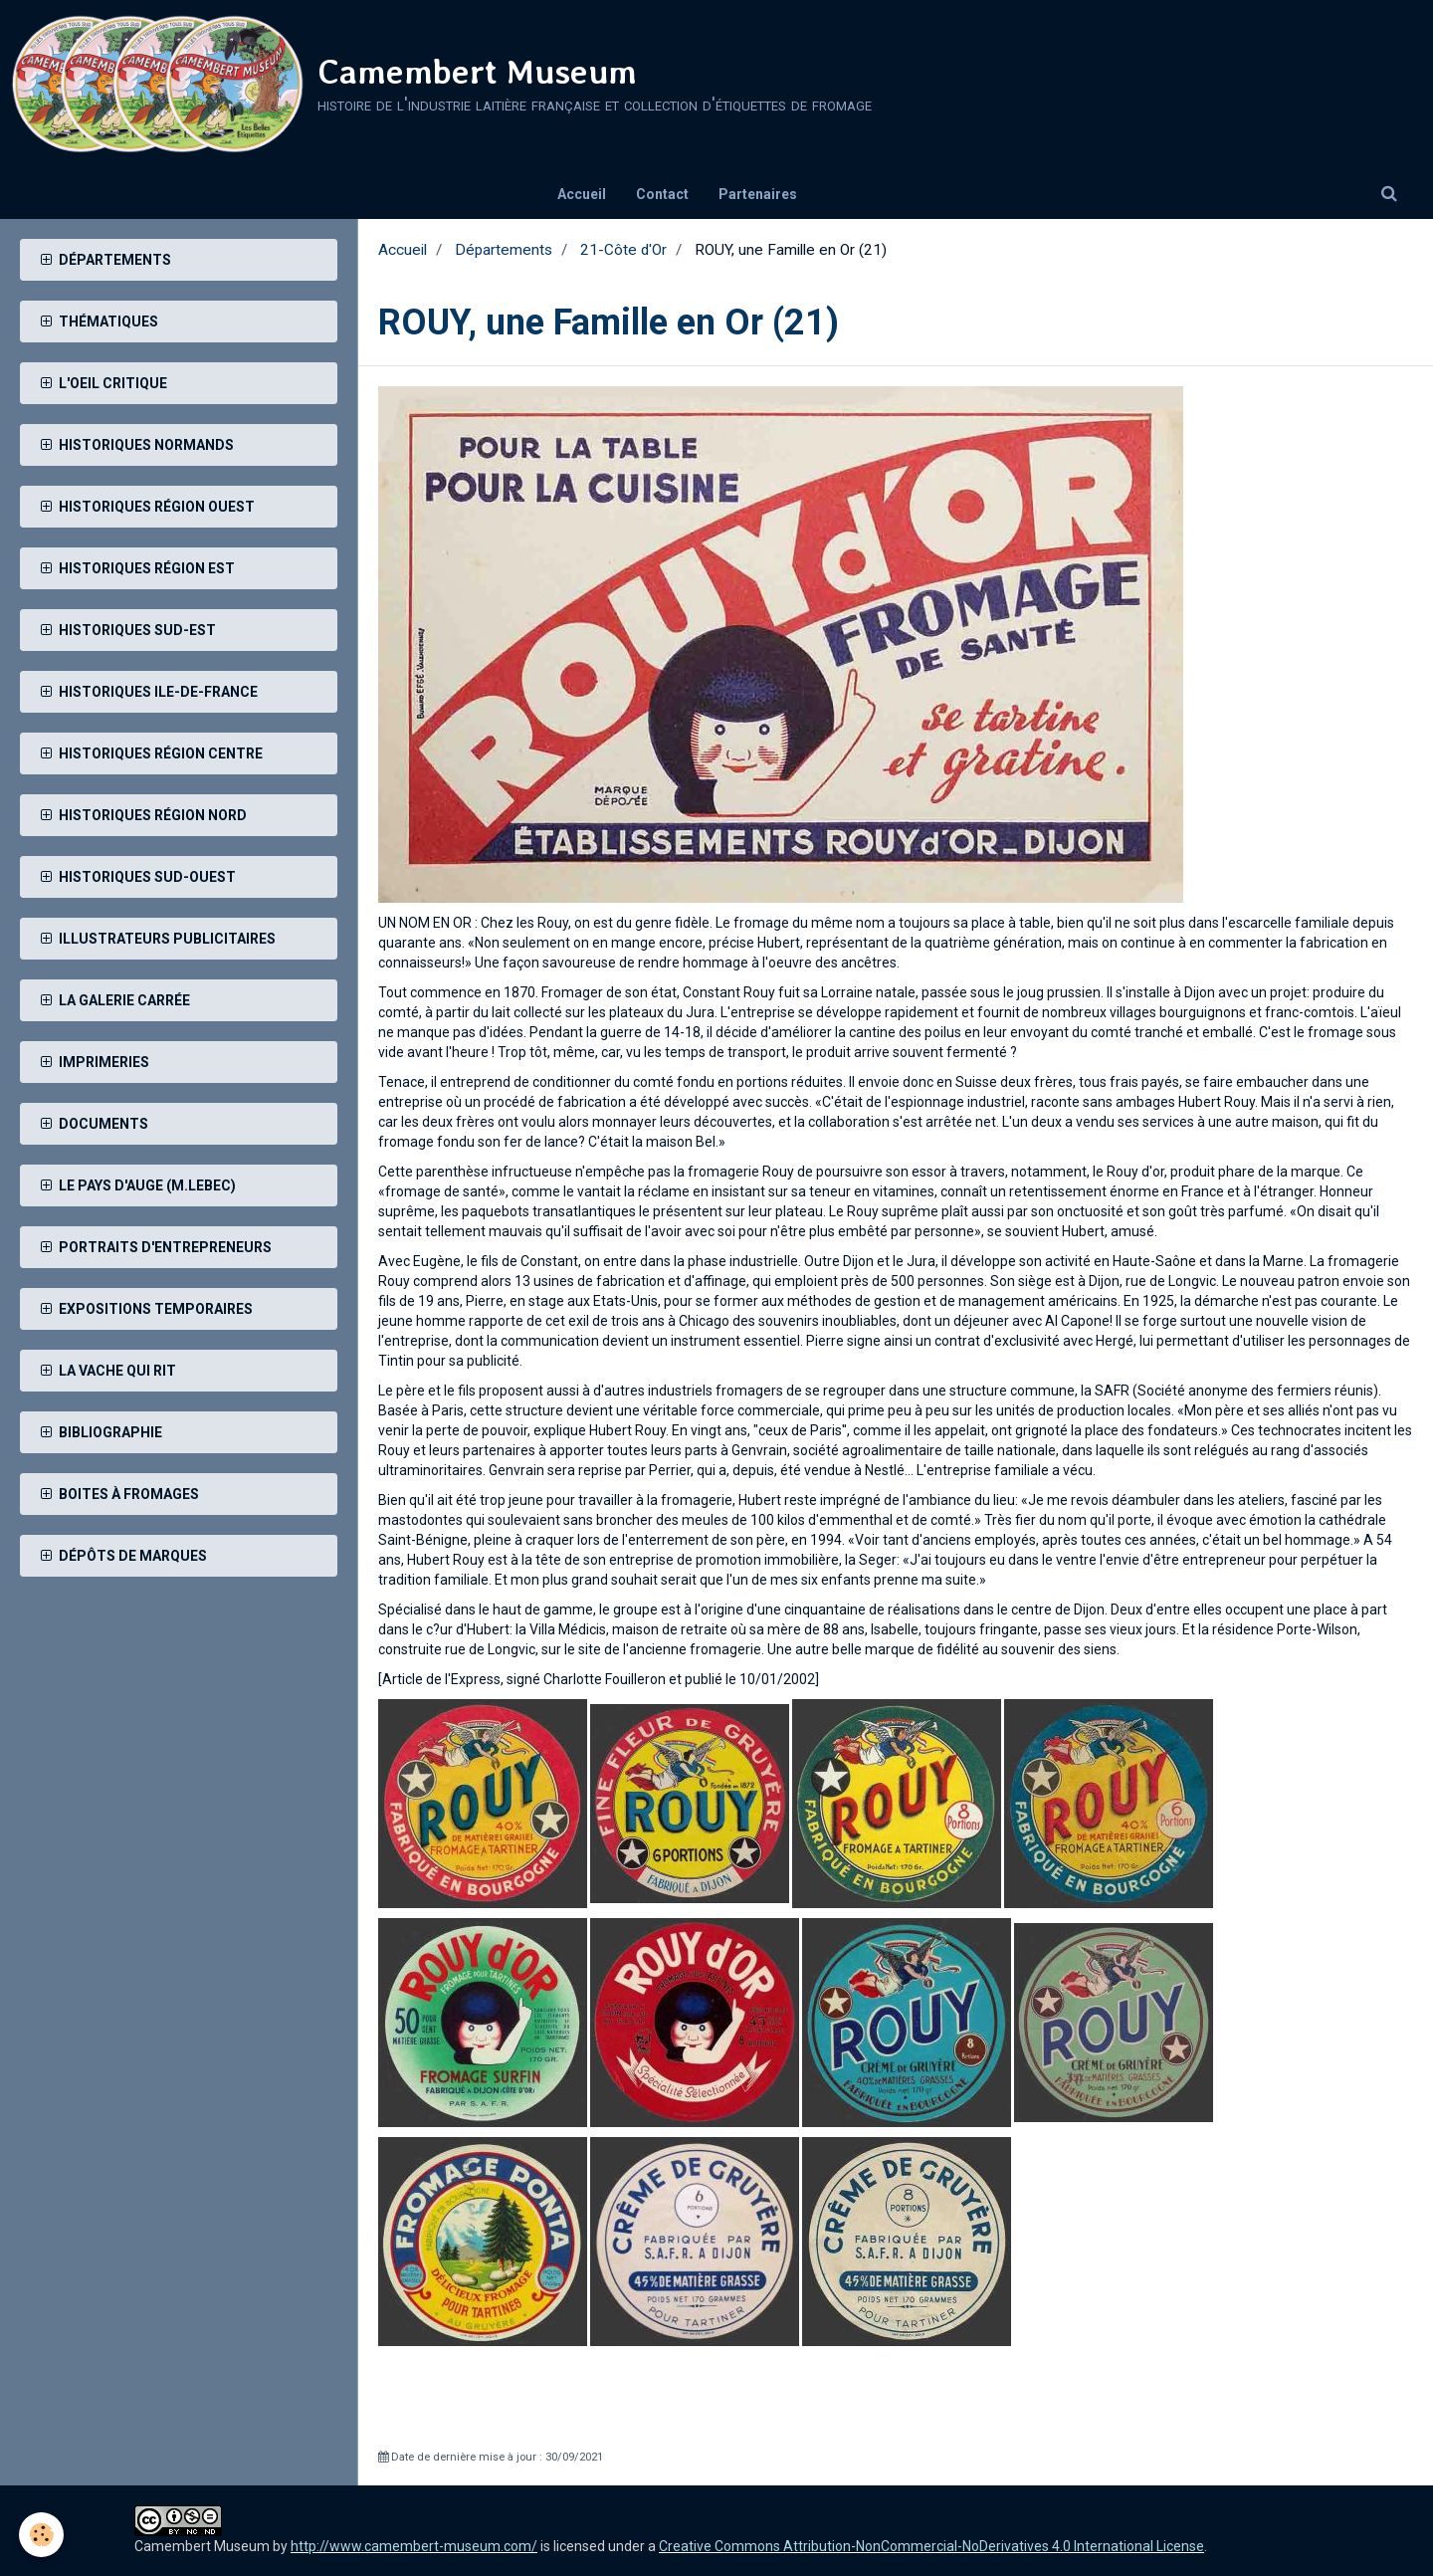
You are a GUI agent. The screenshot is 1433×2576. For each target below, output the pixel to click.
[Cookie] (42, 2534)
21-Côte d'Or (623, 250)
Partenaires (757, 194)
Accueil (581, 194)
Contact (662, 194)
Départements (503, 250)
